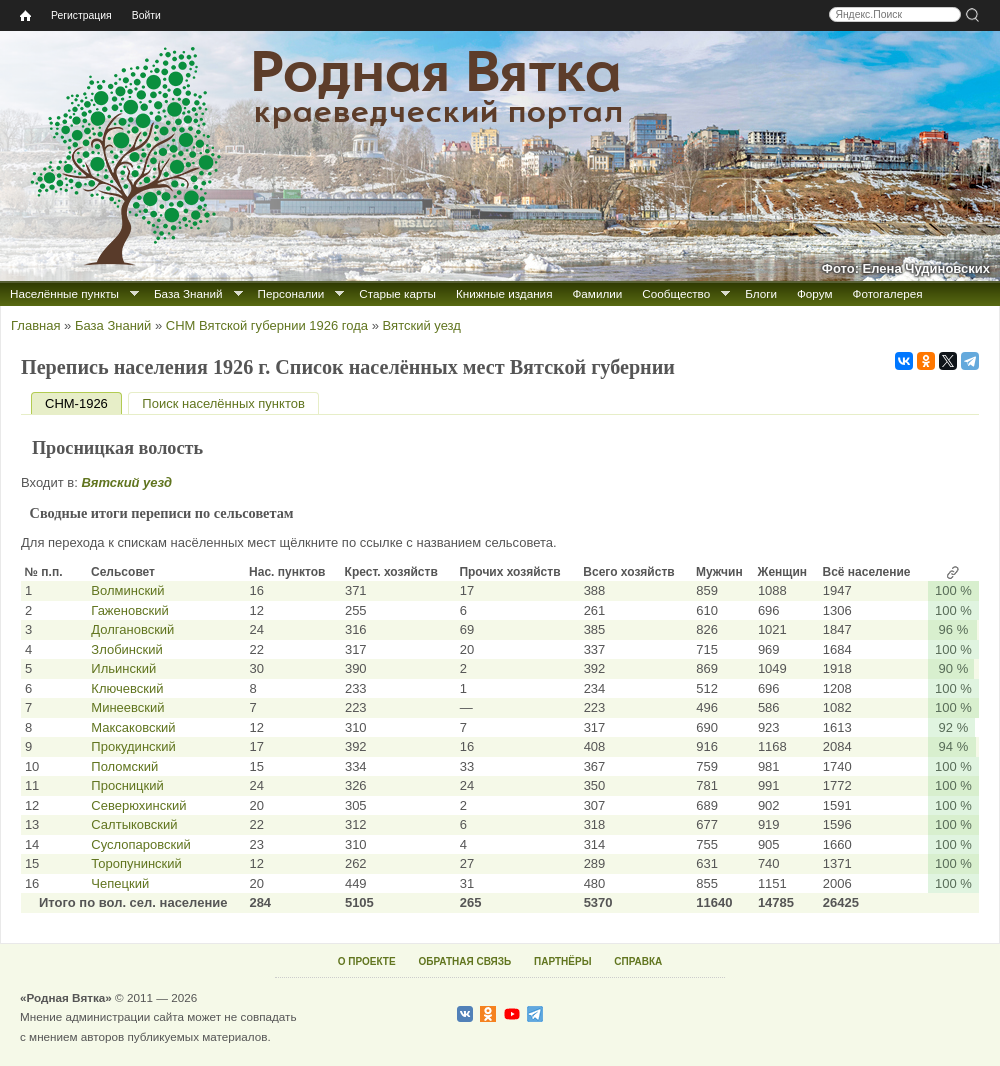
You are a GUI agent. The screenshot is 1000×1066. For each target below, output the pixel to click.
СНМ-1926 (83, 403)
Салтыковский (134, 824)
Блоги (761, 293)
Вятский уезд (422, 325)
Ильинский (123, 668)
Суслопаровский (140, 844)
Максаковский (133, 727)
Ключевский (127, 688)
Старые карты (397, 293)
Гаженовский (129, 610)
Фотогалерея (888, 293)
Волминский (127, 590)
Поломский (124, 766)
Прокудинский (133, 746)
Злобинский (126, 649)
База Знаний (188, 293)
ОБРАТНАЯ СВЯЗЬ (464, 961)
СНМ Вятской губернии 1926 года (267, 325)
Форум (815, 293)
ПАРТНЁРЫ (562, 961)
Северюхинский (138, 805)
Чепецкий (120, 883)
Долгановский (132, 629)
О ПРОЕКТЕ (367, 961)
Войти (146, 15)
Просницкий (127, 785)
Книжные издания (504, 293)
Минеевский (127, 707)
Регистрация (81, 15)
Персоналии (291, 293)
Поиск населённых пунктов (223, 403)
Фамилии (597, 293)
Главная (35, 325)
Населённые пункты (64, 293)
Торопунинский (136, 863)
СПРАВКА (638, 961)
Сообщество (676, 293)
